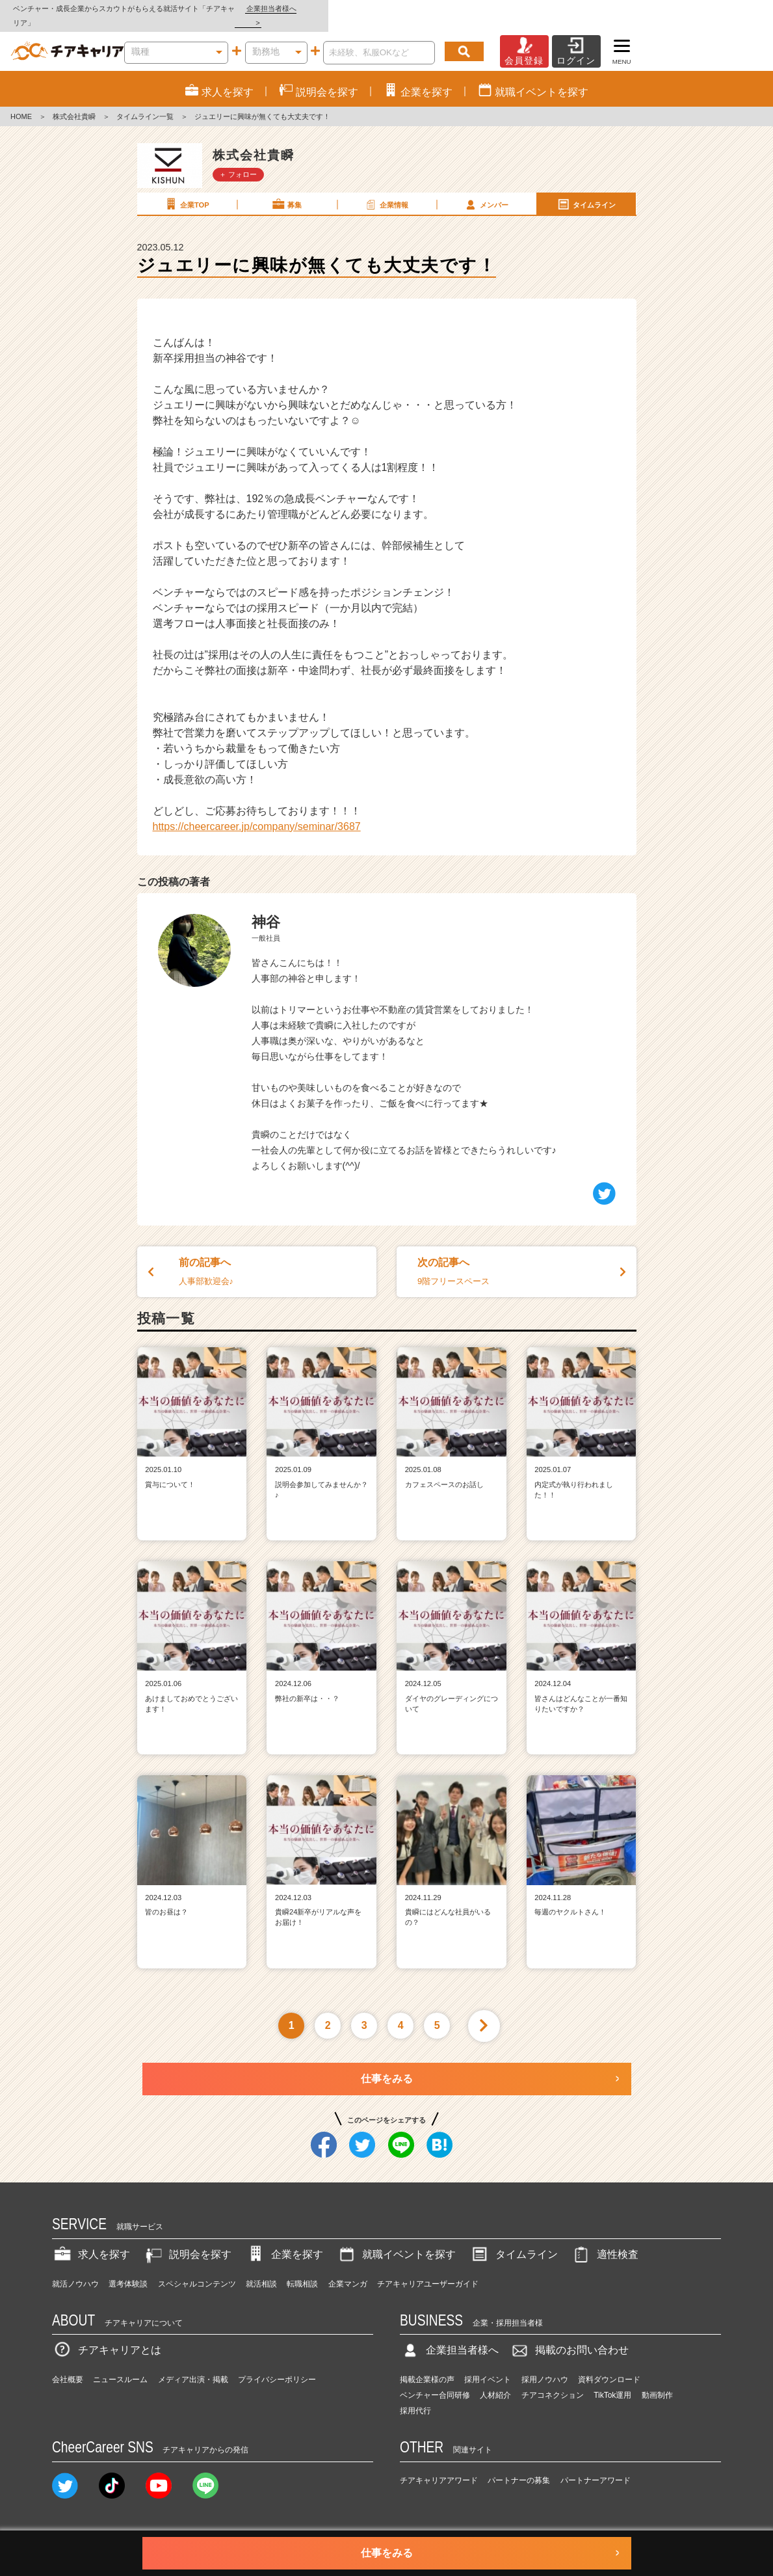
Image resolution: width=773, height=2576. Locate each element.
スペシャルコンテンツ (197, 2269)
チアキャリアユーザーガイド (427, 2269)
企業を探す (284, 2240)
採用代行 (415, 2396)
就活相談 (261, 2269)
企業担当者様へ (721, 8)
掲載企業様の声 (427, 2365)
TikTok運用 (612, 2380)
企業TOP (186, 190)
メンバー (485, 190)
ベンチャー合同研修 (435, 2380)
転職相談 (302, 2269)
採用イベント (487, 2365)
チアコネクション (552, 2380)
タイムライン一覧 (145, 103)
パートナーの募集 (519, 2466)
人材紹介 (495, 2380)
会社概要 (67, 2365)
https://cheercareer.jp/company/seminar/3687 (257, 812)
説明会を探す (187, 2240)
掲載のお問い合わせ (569, 2336)
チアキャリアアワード (439, 2466)
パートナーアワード (595, 2466)
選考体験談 (128, 2269)
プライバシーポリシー (277, 2365)
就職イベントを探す (396, 2240)
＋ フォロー (238, 160)
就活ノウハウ (75, 2269)
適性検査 (604, 2240)
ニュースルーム (120, 2365)
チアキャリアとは (106, 2336)
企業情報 (386, 190)
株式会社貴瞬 (74, 103)
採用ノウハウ (544, 2365)
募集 (286, 190)
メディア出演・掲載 (193, 2365)
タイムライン (586, 190)
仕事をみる (387, 2064)
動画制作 (657, 2380)
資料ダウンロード (609, 2365)
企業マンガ (347, 2269)
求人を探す (91, 2240)
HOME (21, 103)
